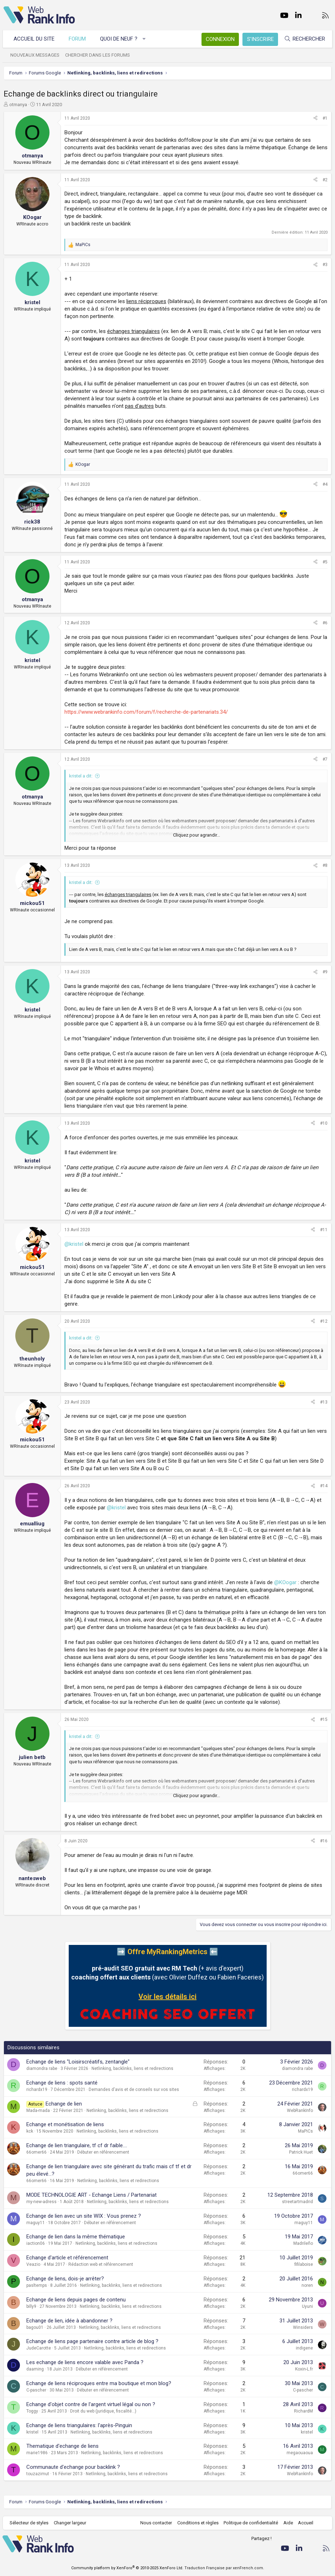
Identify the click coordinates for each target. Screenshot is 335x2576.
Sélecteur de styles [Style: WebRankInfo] (30, 2522)
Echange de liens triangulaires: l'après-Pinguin (79, 2425)
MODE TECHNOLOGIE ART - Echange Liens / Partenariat (91, 2195)
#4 (325, 484)
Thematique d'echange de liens (62, 2446)
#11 (324, 1229)
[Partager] (315, 118)
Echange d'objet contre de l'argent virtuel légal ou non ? (90, 2404)
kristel (32, 2432)
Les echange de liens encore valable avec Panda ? (84, 2362)
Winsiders (303, 2327)
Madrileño (303, 2243)
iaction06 (35, 2243)
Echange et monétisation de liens (65, 2124)
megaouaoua (300, 2452)
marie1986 (37, 2452)
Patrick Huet (301, 2152)
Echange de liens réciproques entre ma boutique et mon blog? (98, 2383)
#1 (325, 118)
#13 (324, 1402)
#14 (324, 1485)
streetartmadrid (297, 2201)
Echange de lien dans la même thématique (75, 2236)
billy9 (31, 2306)
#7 (325, 759)
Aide (287, 2522)
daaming (35, 2369)
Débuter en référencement (103, 2152)
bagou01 (34, 2327)
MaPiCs (305, 2131)
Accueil (305, 2522)
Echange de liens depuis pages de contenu (76, 2299)
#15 (324, 1719)
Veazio (33, 2264)
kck (29, 2131)
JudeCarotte (38, 2348)
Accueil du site (35, 39)
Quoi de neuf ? (119, 39)
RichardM (303, 2411)
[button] (145, 39)
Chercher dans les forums (98, 55)
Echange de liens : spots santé (62, 2083)
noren (307, 2285)
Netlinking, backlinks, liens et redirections (132, 2068)
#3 (325, 264)
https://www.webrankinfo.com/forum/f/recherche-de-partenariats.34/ (146, 712)
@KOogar (285, 1582)
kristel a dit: (81, 776)
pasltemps (36, 2285)
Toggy (32, 2411)
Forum (78, 39)
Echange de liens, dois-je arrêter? (65, 2278)
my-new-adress (41, 2201)
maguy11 (35, 2222)
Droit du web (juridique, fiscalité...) (103, 2411)
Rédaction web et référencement (100, 2264)
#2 (325, 179)
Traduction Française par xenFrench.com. (224, 2568)
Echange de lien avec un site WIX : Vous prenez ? (83, 2216)
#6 (325, 622)
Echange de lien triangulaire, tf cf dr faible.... (76, 2145)
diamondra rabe (41, 2068)
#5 (325, 562)
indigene (304, 2348)
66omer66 (36, 2152)
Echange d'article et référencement (67, 2257)
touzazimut (37, 2473)
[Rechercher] (304, 39)
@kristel (73, 1244)
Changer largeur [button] (71, 2522)
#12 (324, 1321)
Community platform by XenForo (127, 2568)
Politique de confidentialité (250, 2522)
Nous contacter (155, 2522)
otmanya (18, 104)
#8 (325, 865)
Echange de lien (64, 2104)
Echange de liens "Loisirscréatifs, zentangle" (78, 2062)
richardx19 (36, 2089)
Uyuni (307, 2306)
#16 (324, 1840)
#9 (325, 971)
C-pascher (36, 2390)
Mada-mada (38, 2110)
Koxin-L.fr (304, 2369)
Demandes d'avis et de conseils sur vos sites (134, 2089)
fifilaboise (303, 2264)
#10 (324, 1123)
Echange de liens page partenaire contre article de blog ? (92, 2341)
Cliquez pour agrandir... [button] (196, 835)
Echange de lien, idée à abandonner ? (69, 2320)
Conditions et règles (197, 2522)
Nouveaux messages (36, 55)
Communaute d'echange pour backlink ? (73, 2467)
